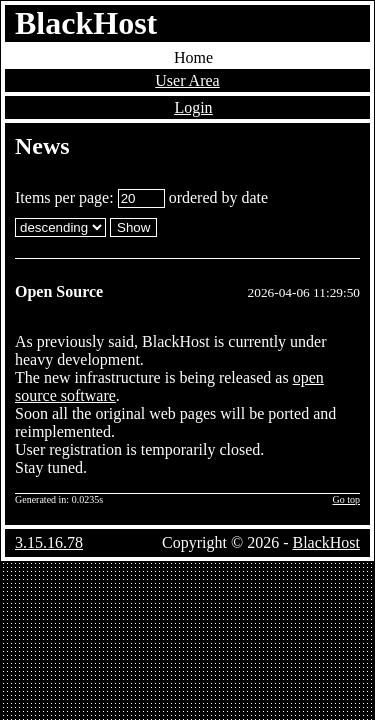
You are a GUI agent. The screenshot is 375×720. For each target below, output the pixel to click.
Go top (347, 499)
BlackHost (86, 23)
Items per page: (90, 197)
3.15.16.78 (49, 542)
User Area (187, 80)
